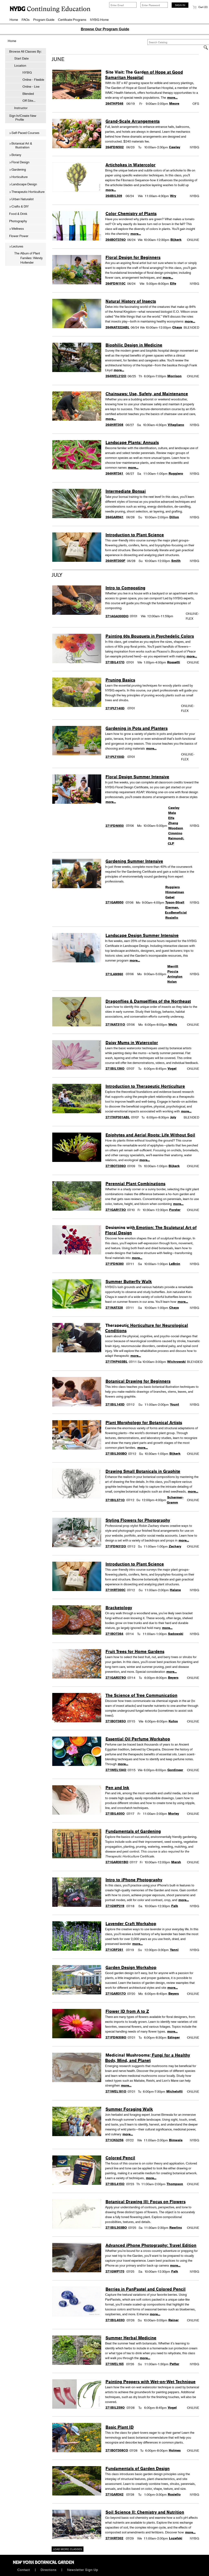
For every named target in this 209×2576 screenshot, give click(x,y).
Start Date (21, 58)
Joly (173, 1117)
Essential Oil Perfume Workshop (138, 1738)
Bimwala (175, 2140)
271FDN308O (116, 2037)
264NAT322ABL (117, 327)
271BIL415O (115, 2184)
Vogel (172, 1068)
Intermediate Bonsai (126, 491)
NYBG (25, 72)
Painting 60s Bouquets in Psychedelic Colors (150, 636)
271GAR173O (116, 1210)
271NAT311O (115, 1024)
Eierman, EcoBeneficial (176, 909)
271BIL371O (115, 1500)
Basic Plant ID (120, 2427)
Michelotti (174, 2091)
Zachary (175, 1546)
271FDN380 (115, 1264)
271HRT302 (114, 2538)
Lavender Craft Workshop (131, 1923)
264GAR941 (114, 517)
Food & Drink (18, 214)
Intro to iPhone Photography (134, 1879)
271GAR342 (114, 2494)
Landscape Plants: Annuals (132, 442)
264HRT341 (114, 473)
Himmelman (174, 892)
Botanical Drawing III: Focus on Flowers (146, 2201)
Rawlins (175, 2227)
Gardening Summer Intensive (134, 861)
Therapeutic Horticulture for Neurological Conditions (146, 1328)
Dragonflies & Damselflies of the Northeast (148, 1001)
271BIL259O (115, 2407)
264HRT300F (115, 561)
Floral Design (19, 162)
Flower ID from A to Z (127, 2011)
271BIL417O (115, 662)
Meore (174, 103)
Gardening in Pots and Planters (137, 728)
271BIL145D (115, 1404)
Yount (174, 1404)
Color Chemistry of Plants (131, 213)
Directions (49, 2570)
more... (172, 97)
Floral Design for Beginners (133, 257)
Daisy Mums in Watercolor (132, 1042)
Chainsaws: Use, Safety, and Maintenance (147, 393)
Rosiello (171, 918)
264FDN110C (116, 283)
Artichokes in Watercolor (131, 164)
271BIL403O (115, 2320)
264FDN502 (115, 147)
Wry (173, 196)
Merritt (172, 966)
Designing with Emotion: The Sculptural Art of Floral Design (151, 1230)
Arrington (174, 976)
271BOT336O (116, 1166)
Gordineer (175, 1770)
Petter (174, 2364)
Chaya (177, 327)
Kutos (173, 1721)
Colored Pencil (120, 2157)
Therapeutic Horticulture (26, 192)
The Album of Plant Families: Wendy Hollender (28, 257)
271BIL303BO (116, 2227)
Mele (172, 813)
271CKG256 (114, 2140)
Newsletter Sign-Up (82, 2570)
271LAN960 (114, 974)
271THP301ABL (118, 1117)
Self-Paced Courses (24, 133)
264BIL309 (114, 196)
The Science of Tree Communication (141, 1695)
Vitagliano (176, 425)
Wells (172, 1024)
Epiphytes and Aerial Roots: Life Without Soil (150, 1134)
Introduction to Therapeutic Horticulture (145, 1086)
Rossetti (173, 662)
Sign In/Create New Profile (22, 117)
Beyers (173, 1677)
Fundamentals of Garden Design (138, 2468)
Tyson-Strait (174, 902)
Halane (175, 1590)
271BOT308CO (117, 2450)
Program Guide (43, 20)
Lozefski (175, 2538)
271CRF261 (114, 1950)
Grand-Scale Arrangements (133, 121)
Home (14, 20)
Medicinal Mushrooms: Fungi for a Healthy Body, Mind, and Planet (147, 2058)
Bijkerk (175, 240)
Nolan (172, 982)
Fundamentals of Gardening (133, 1831)
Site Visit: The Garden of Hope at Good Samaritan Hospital (144, 75)
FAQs (26, 20)
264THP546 (114, 103)
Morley (173, 1813)
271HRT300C (116, 1590)
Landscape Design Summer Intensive (142, 935)
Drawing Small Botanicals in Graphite (143, 1471)
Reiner (173, 2320)
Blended (26, 94)
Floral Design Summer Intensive (137, 776)
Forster (174, 1210)
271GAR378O (116, 1677)
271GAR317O (116, 1993)
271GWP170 (115, 2271)
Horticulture (18, 177)
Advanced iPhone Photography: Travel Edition (151, 2245)
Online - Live (28, 86)
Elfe (173, 283)
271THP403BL (117, 1362)
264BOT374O (116, 240)
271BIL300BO (116, 1453)
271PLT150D (115, 757)
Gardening (17, 169)
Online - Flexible (31, 79)
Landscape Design (23, 184)
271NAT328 (114, 1308)
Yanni (174, 1950)
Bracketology (119, 1607)
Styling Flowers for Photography (138, 1520)
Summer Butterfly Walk (129, 1281)
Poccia (172, 971)
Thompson (175, 2184)
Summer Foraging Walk (129, 2109)
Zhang (173, 823)
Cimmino (175, 833)
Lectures (16, 246)
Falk (174, 1906)
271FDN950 (115, 826)
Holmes (175, 2450)
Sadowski (175, 1634)
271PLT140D (115, 708)
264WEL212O (116, 376)
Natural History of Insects (131, 301)
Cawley (174, 147)
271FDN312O (116, 1546)
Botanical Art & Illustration (20, 145)
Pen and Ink (117, 1787)
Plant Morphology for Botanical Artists (144, 1422)
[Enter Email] (123, 5)
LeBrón (174, 1264)
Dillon (174, 517)
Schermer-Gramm (175, 1499)
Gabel (170, 897)
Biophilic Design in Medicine (134, 345)
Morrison (174, 376)
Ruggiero (176, 473)
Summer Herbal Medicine (131, 2337)
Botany (15, 155)
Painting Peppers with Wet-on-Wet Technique (151, 2381)
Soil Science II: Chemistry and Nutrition (145, 2512)
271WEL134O (116, 1770)
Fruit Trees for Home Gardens (135, 1651)
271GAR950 (114, 902)
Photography (18, 221)
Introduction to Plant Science (135, 534)
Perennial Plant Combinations (135, 1183)
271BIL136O (115, 1068)
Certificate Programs (72, 20)
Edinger (174, 2037)
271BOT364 (114, 1634)
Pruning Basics (120, 679)
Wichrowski (176, 1362)
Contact (23, 2570)
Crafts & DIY (19, 206)
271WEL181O (116, 2091)
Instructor (21, 108)
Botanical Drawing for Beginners (138, 1381)
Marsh (176, 1862)
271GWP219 (115, 1906)
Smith (176, 561)
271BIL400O (115, 1813)
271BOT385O (116, 1721)
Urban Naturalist (21, 199)
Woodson (175, 828)
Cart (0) (200, 7)
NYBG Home (99, 20)
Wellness (16, 228)
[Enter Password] (154, 5)
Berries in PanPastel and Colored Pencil (146, 2289)
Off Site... (27, 100)
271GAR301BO (117, 1862)
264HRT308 (114, 425)
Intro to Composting (125, 587)
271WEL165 (115, 2364)
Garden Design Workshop (131, 1967)
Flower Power (18, 236)
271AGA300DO (117, 616)
